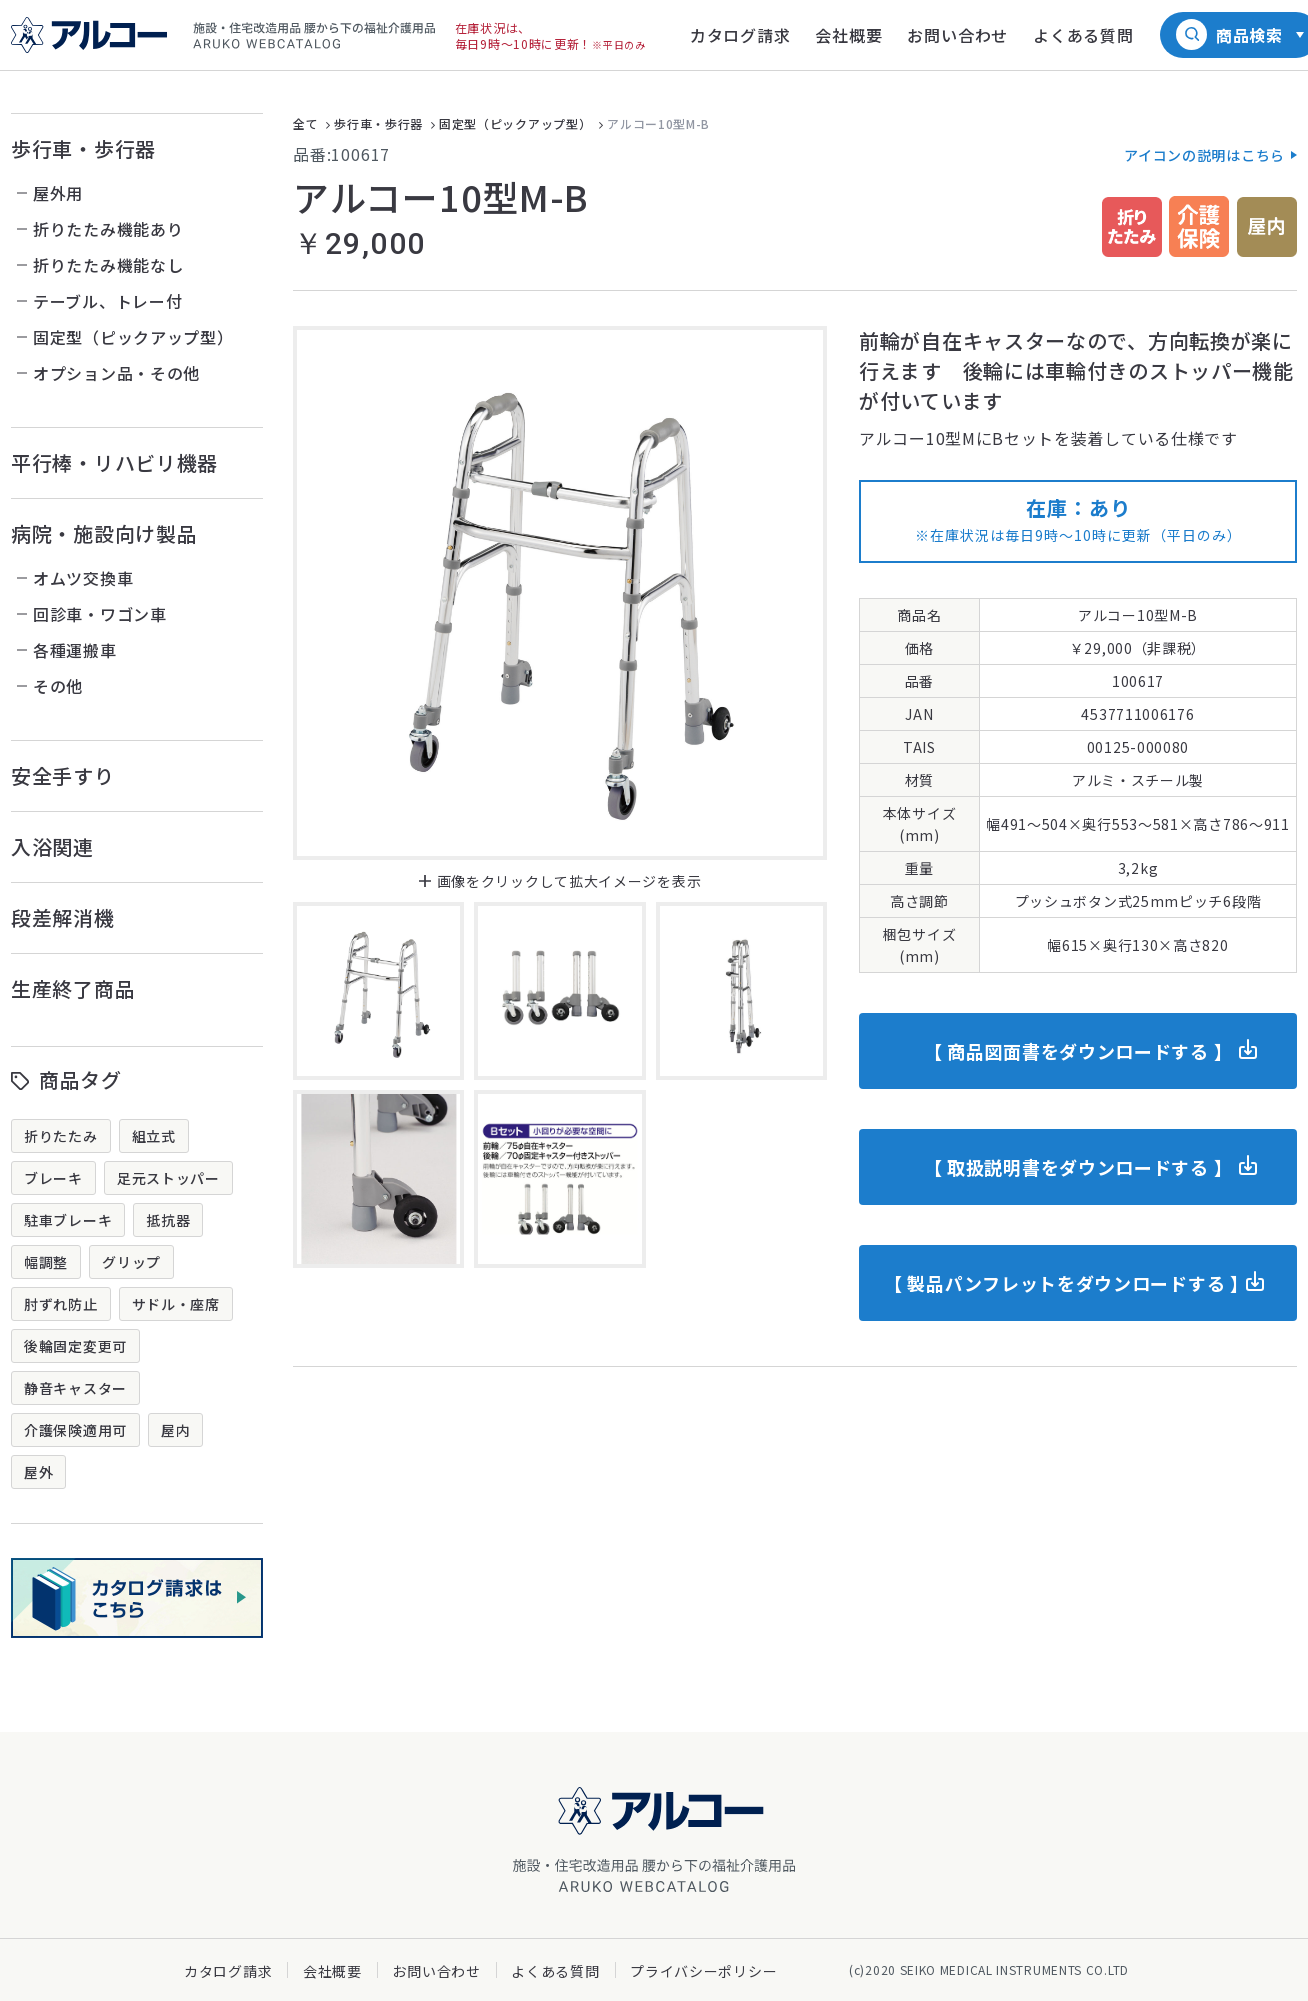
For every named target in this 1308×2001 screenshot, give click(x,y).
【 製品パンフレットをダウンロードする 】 (1066, 1283)
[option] (560, 593)
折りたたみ (61, 1136)
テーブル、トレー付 (107, 301)
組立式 (154, 1136)
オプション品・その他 (116, 373)
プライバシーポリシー (703, 1971)
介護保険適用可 (75, 1430)
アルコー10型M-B (658, 123)
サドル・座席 (176, 1304)
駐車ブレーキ (68, 1220)
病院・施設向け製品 (104, 533)
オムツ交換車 (83, 578)
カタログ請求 (228, 1971)
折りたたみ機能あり (108, 229)
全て (305, 123)
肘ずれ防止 (61, 1304)
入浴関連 (52, 846)
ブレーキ (53, 1178)
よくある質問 (555, 1971)
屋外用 (58, 193)
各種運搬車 (75, 650)
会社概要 (332, 1971)
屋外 (38, 1472)
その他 (58, 686)
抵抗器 (168, 1220)
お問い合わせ (436, 1971)
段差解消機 (63, 917)
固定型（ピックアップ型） (133, 337)
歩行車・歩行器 (83, 148)
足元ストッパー (168, 1178)
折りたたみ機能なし (108, 265)
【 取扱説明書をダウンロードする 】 (1078, 1167)
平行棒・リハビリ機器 (114, 462)
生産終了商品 (73, 988)
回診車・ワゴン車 (100, 614)
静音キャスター (75, 1388)
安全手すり (63, 775)
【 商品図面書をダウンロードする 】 (1078, 1051)
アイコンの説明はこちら (1204, 155)
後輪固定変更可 (75, 1346)
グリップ (131, 1262)
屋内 (175, 1430)
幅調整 (46, 1262)
